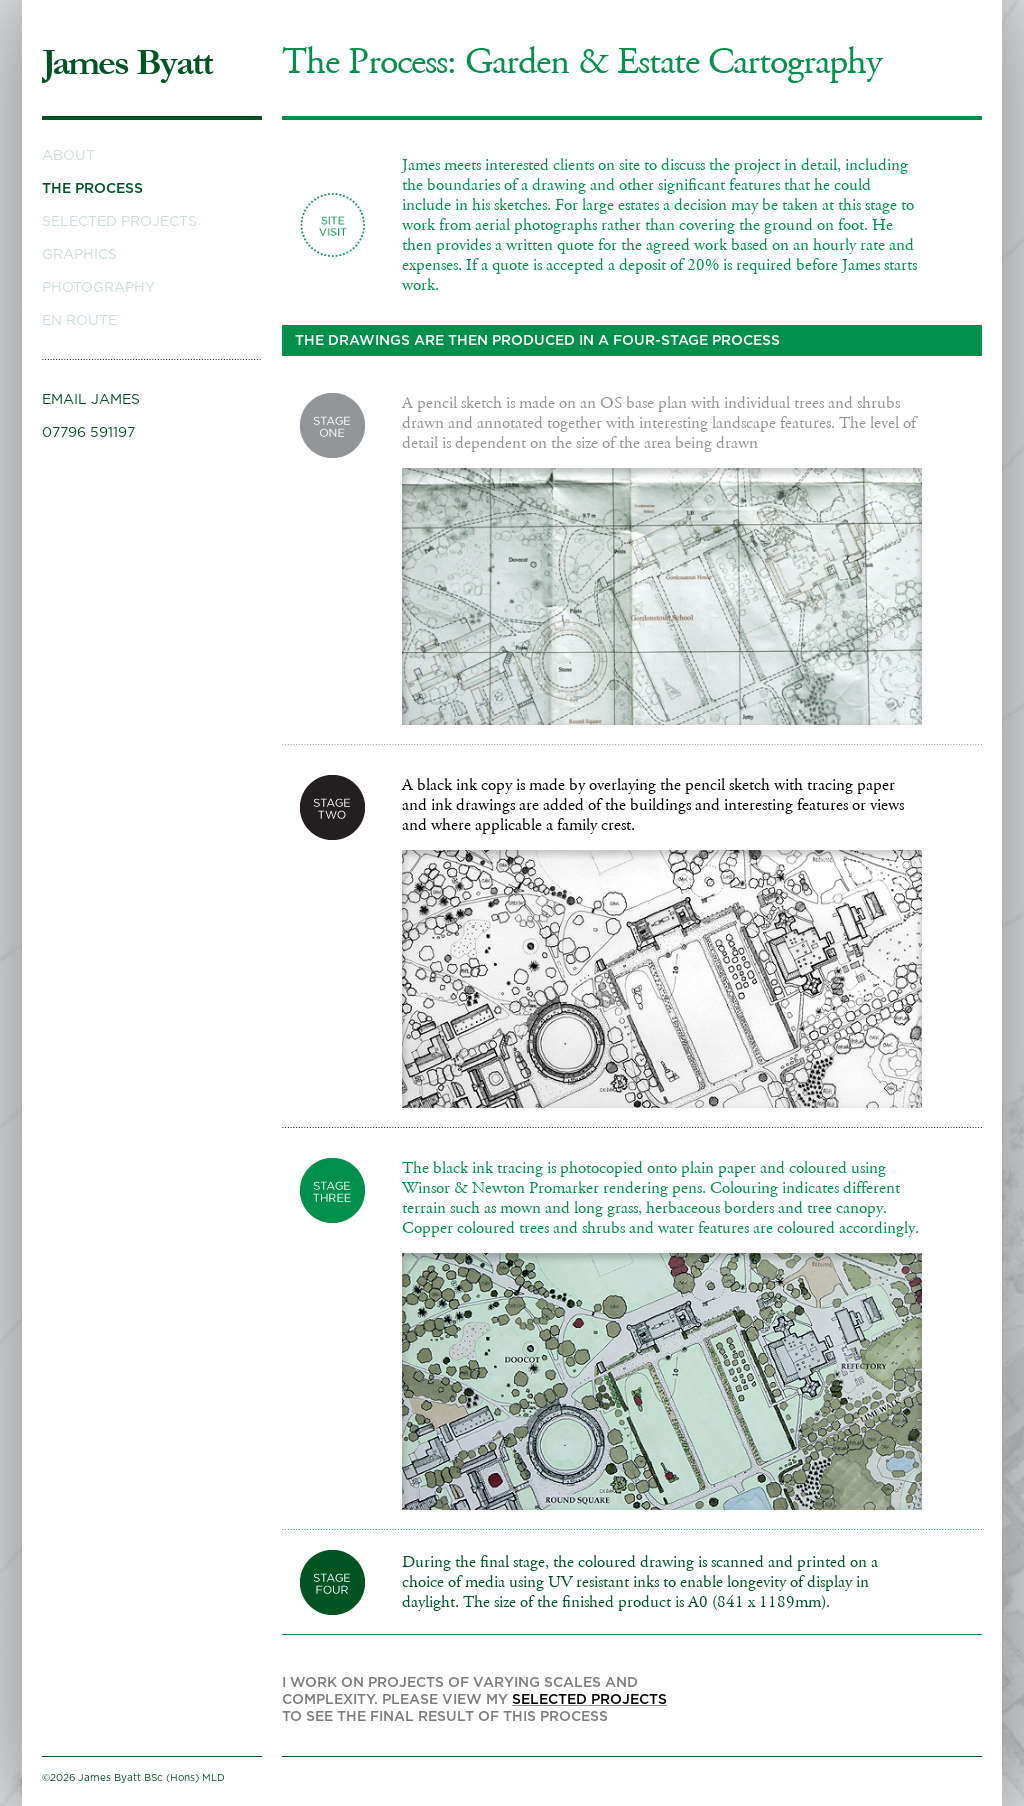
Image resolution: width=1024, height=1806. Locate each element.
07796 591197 (88, 433)
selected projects (589, 1700)
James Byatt (127, 62)
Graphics (79, 255)
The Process (92, 189)
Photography (98, 288)
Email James (91, 400)
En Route (79, 321)
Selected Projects (119, 222)
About (68, 156)
